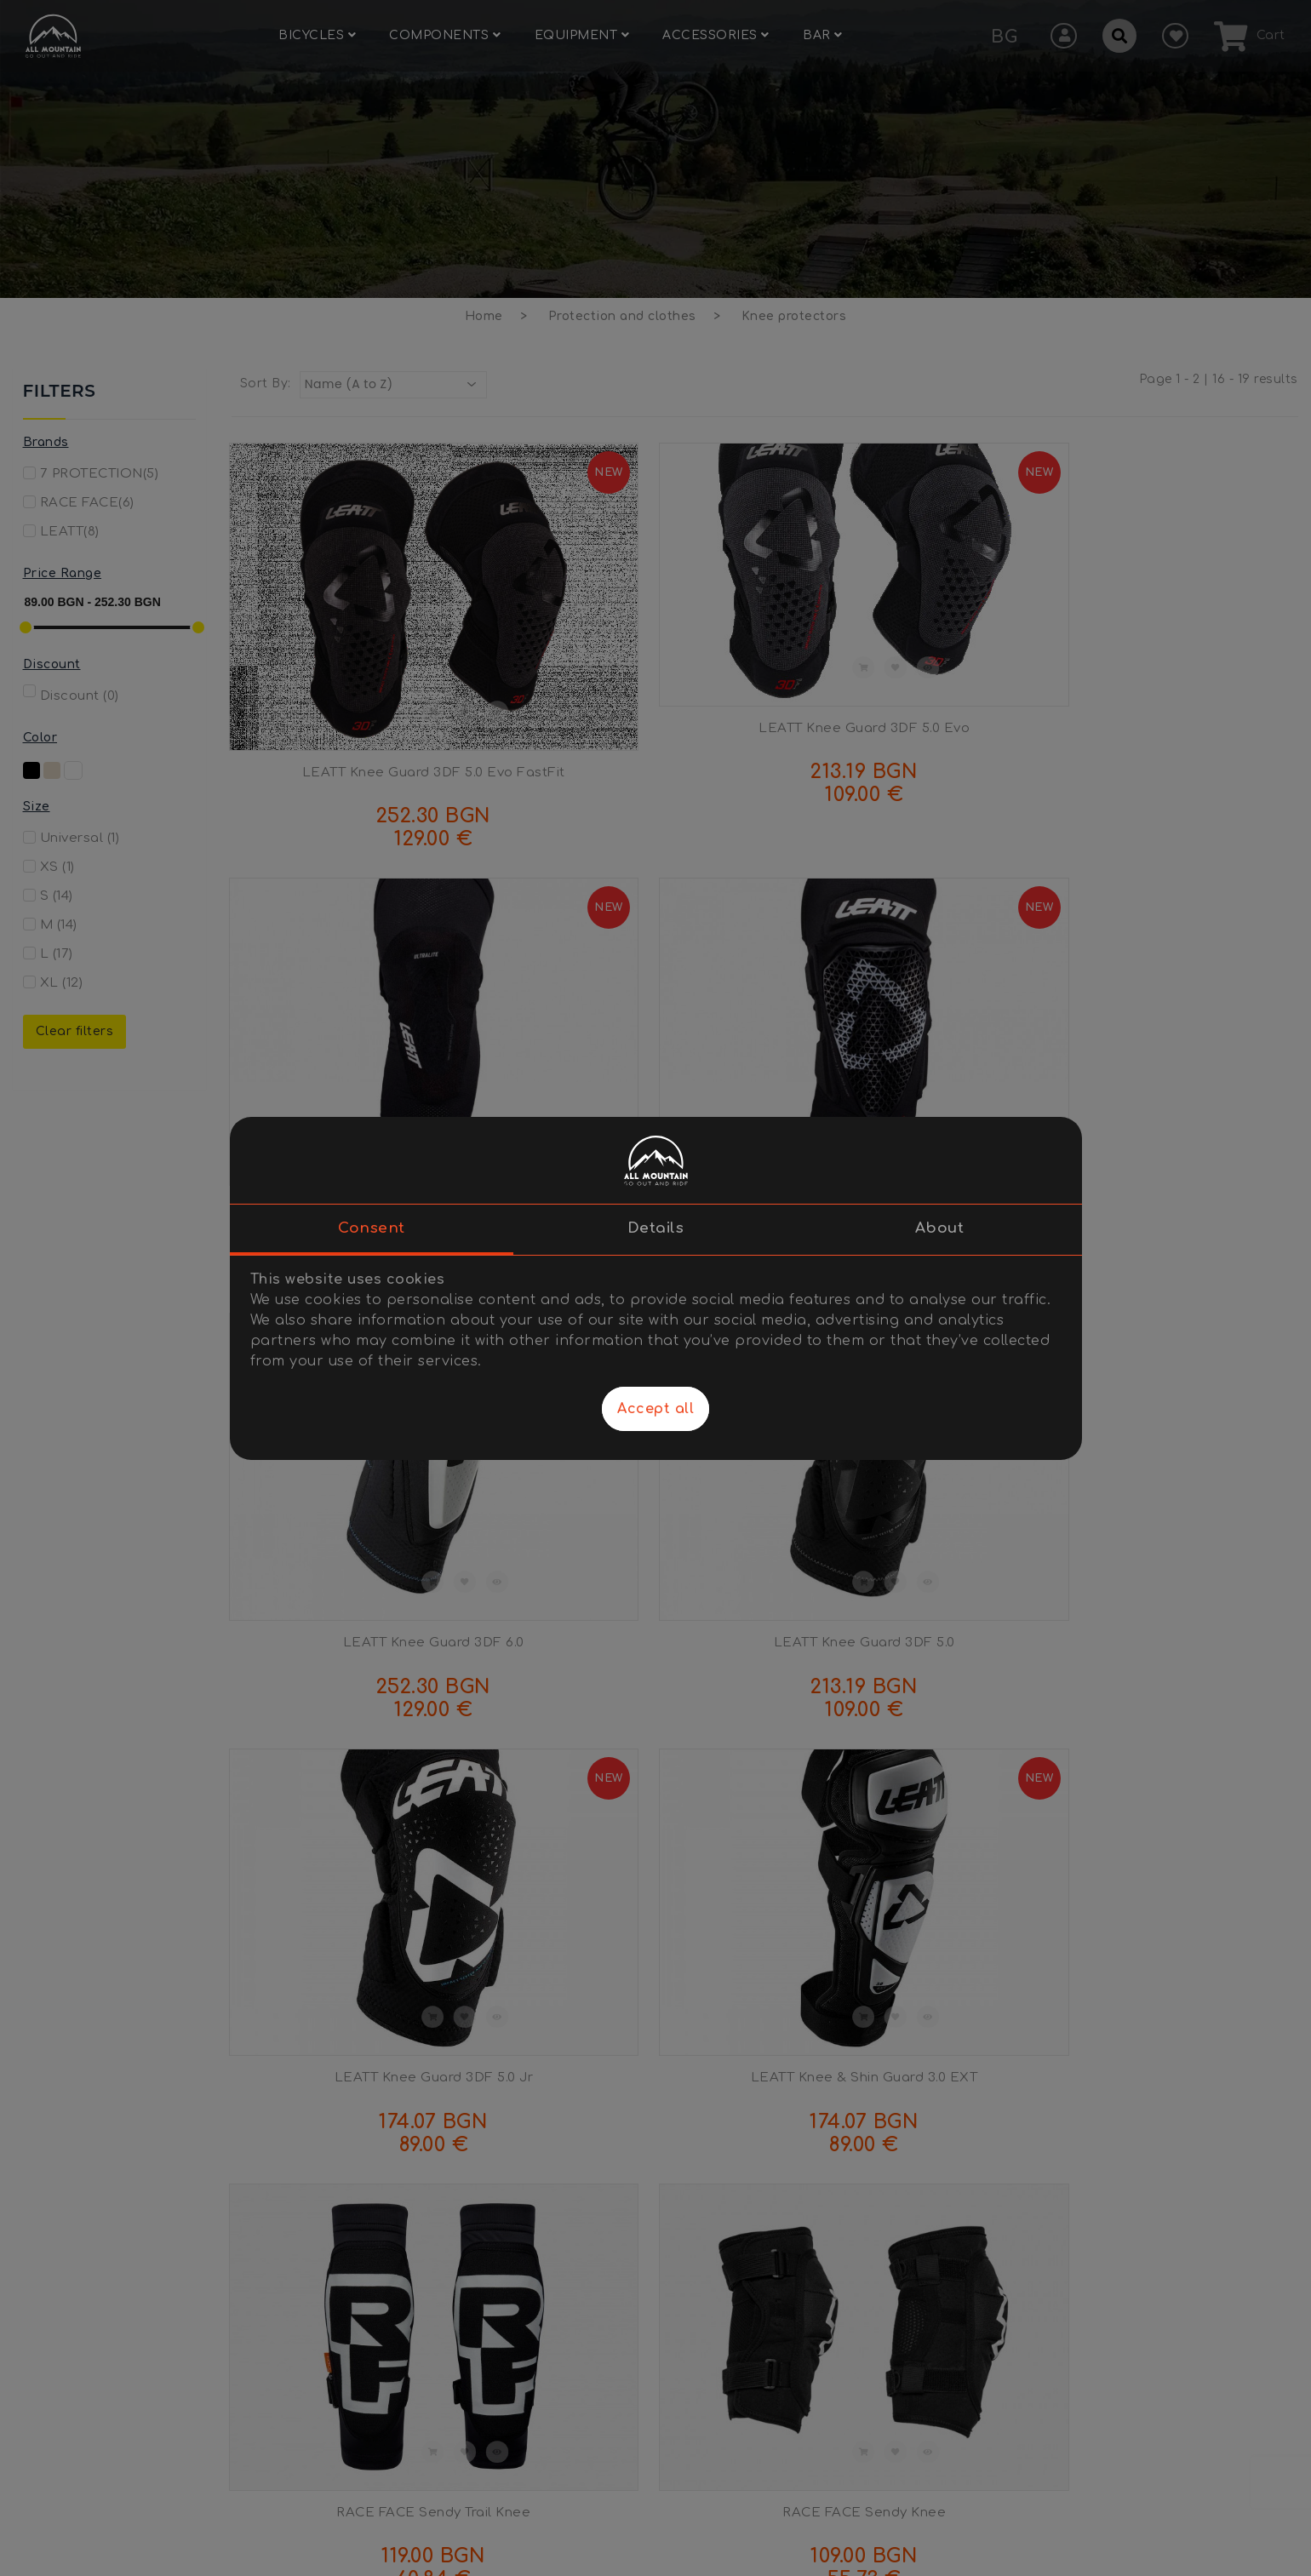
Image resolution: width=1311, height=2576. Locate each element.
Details (655, 1228)
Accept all (655, 1409)
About (940, 1228)
